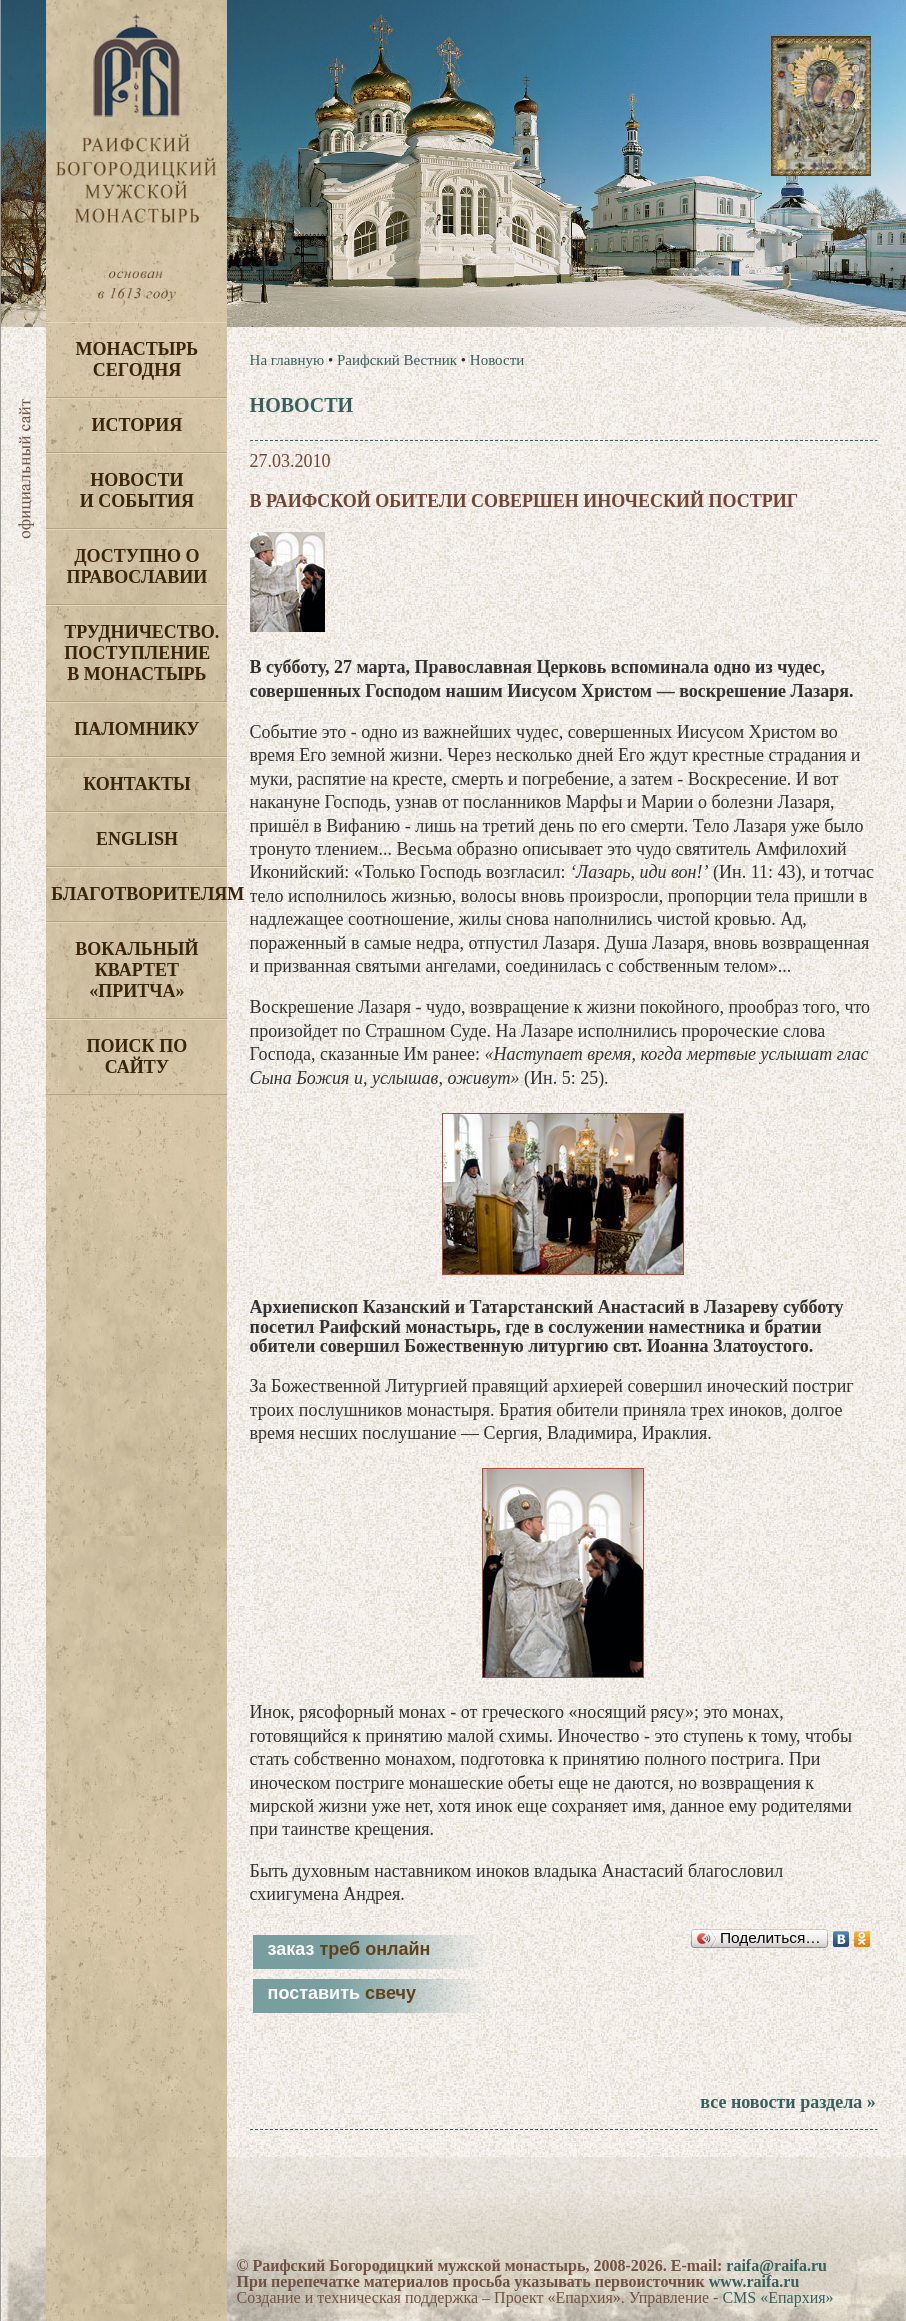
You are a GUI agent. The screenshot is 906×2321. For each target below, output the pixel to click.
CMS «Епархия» (777, 2297)
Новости (497, 360)
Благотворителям (139, 894)
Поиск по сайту (137, 1056)
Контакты (136, 784)
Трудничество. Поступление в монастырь (141, 653)
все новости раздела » (787, 2102)
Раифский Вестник (397, 360)
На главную (287, 360)
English (137, 839)
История (137, 425)
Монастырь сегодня (137, 359)
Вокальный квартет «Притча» (136, 970)
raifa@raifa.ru (776, 2265)
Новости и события (137, 490)
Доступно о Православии (136, 566)
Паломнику (136, 729)
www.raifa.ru (754, 2281)
